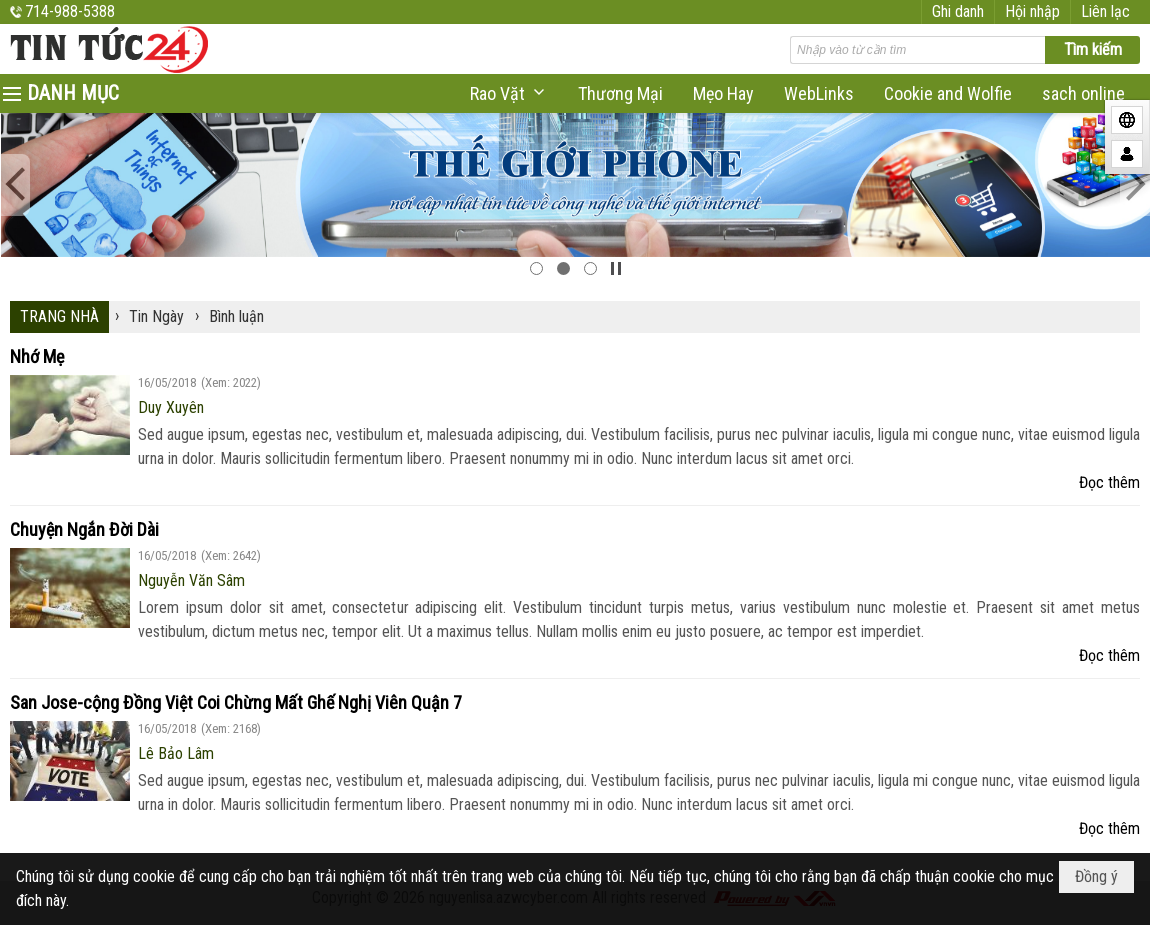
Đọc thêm (1109, 482)
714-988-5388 (70, 11)
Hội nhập (1032, 11)
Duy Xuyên (171, 407)
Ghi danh (958, 11)
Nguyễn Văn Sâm (191, 580)
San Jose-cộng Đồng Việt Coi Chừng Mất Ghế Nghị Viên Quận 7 (236, 702)
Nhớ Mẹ (37, 356)
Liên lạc (1105, 11)
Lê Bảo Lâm (176, 753)
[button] (509, 93)
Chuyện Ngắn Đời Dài (84, 529)
